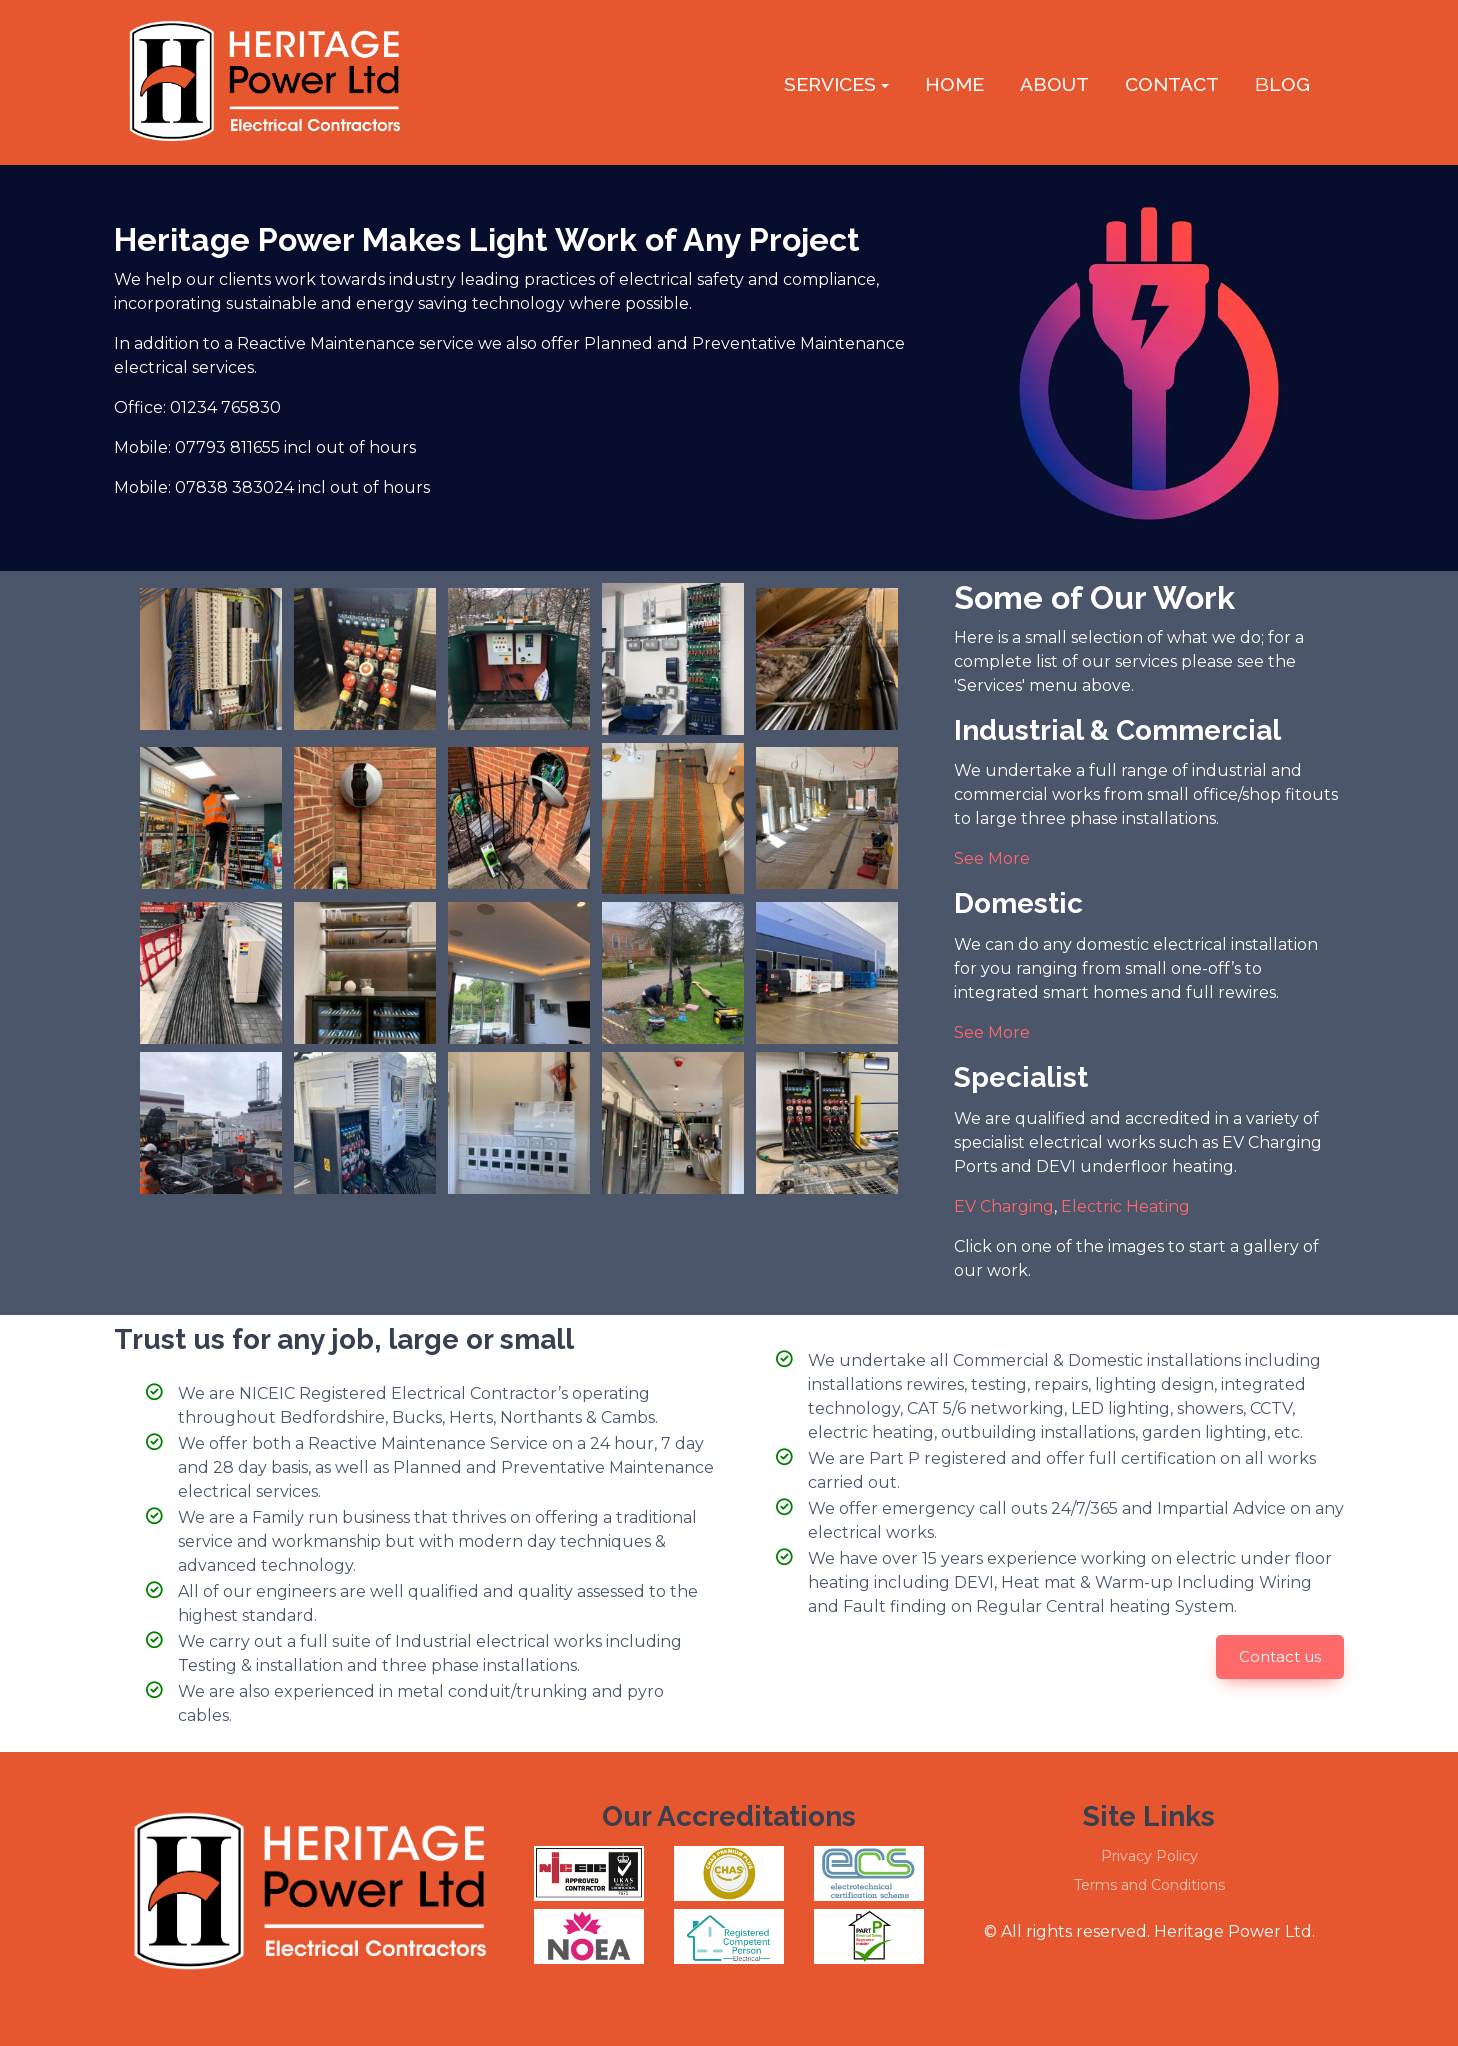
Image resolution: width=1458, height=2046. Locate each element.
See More (992, 858)
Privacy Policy (1149, 1856)
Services (830, 84)
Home (954, 84)
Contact (1172, 84)
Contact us (1280, 1656)
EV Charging (1004, 1206)
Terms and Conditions (1149, 1885)
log (1282, 84)
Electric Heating (1125, 1206)
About (1054, 84)
